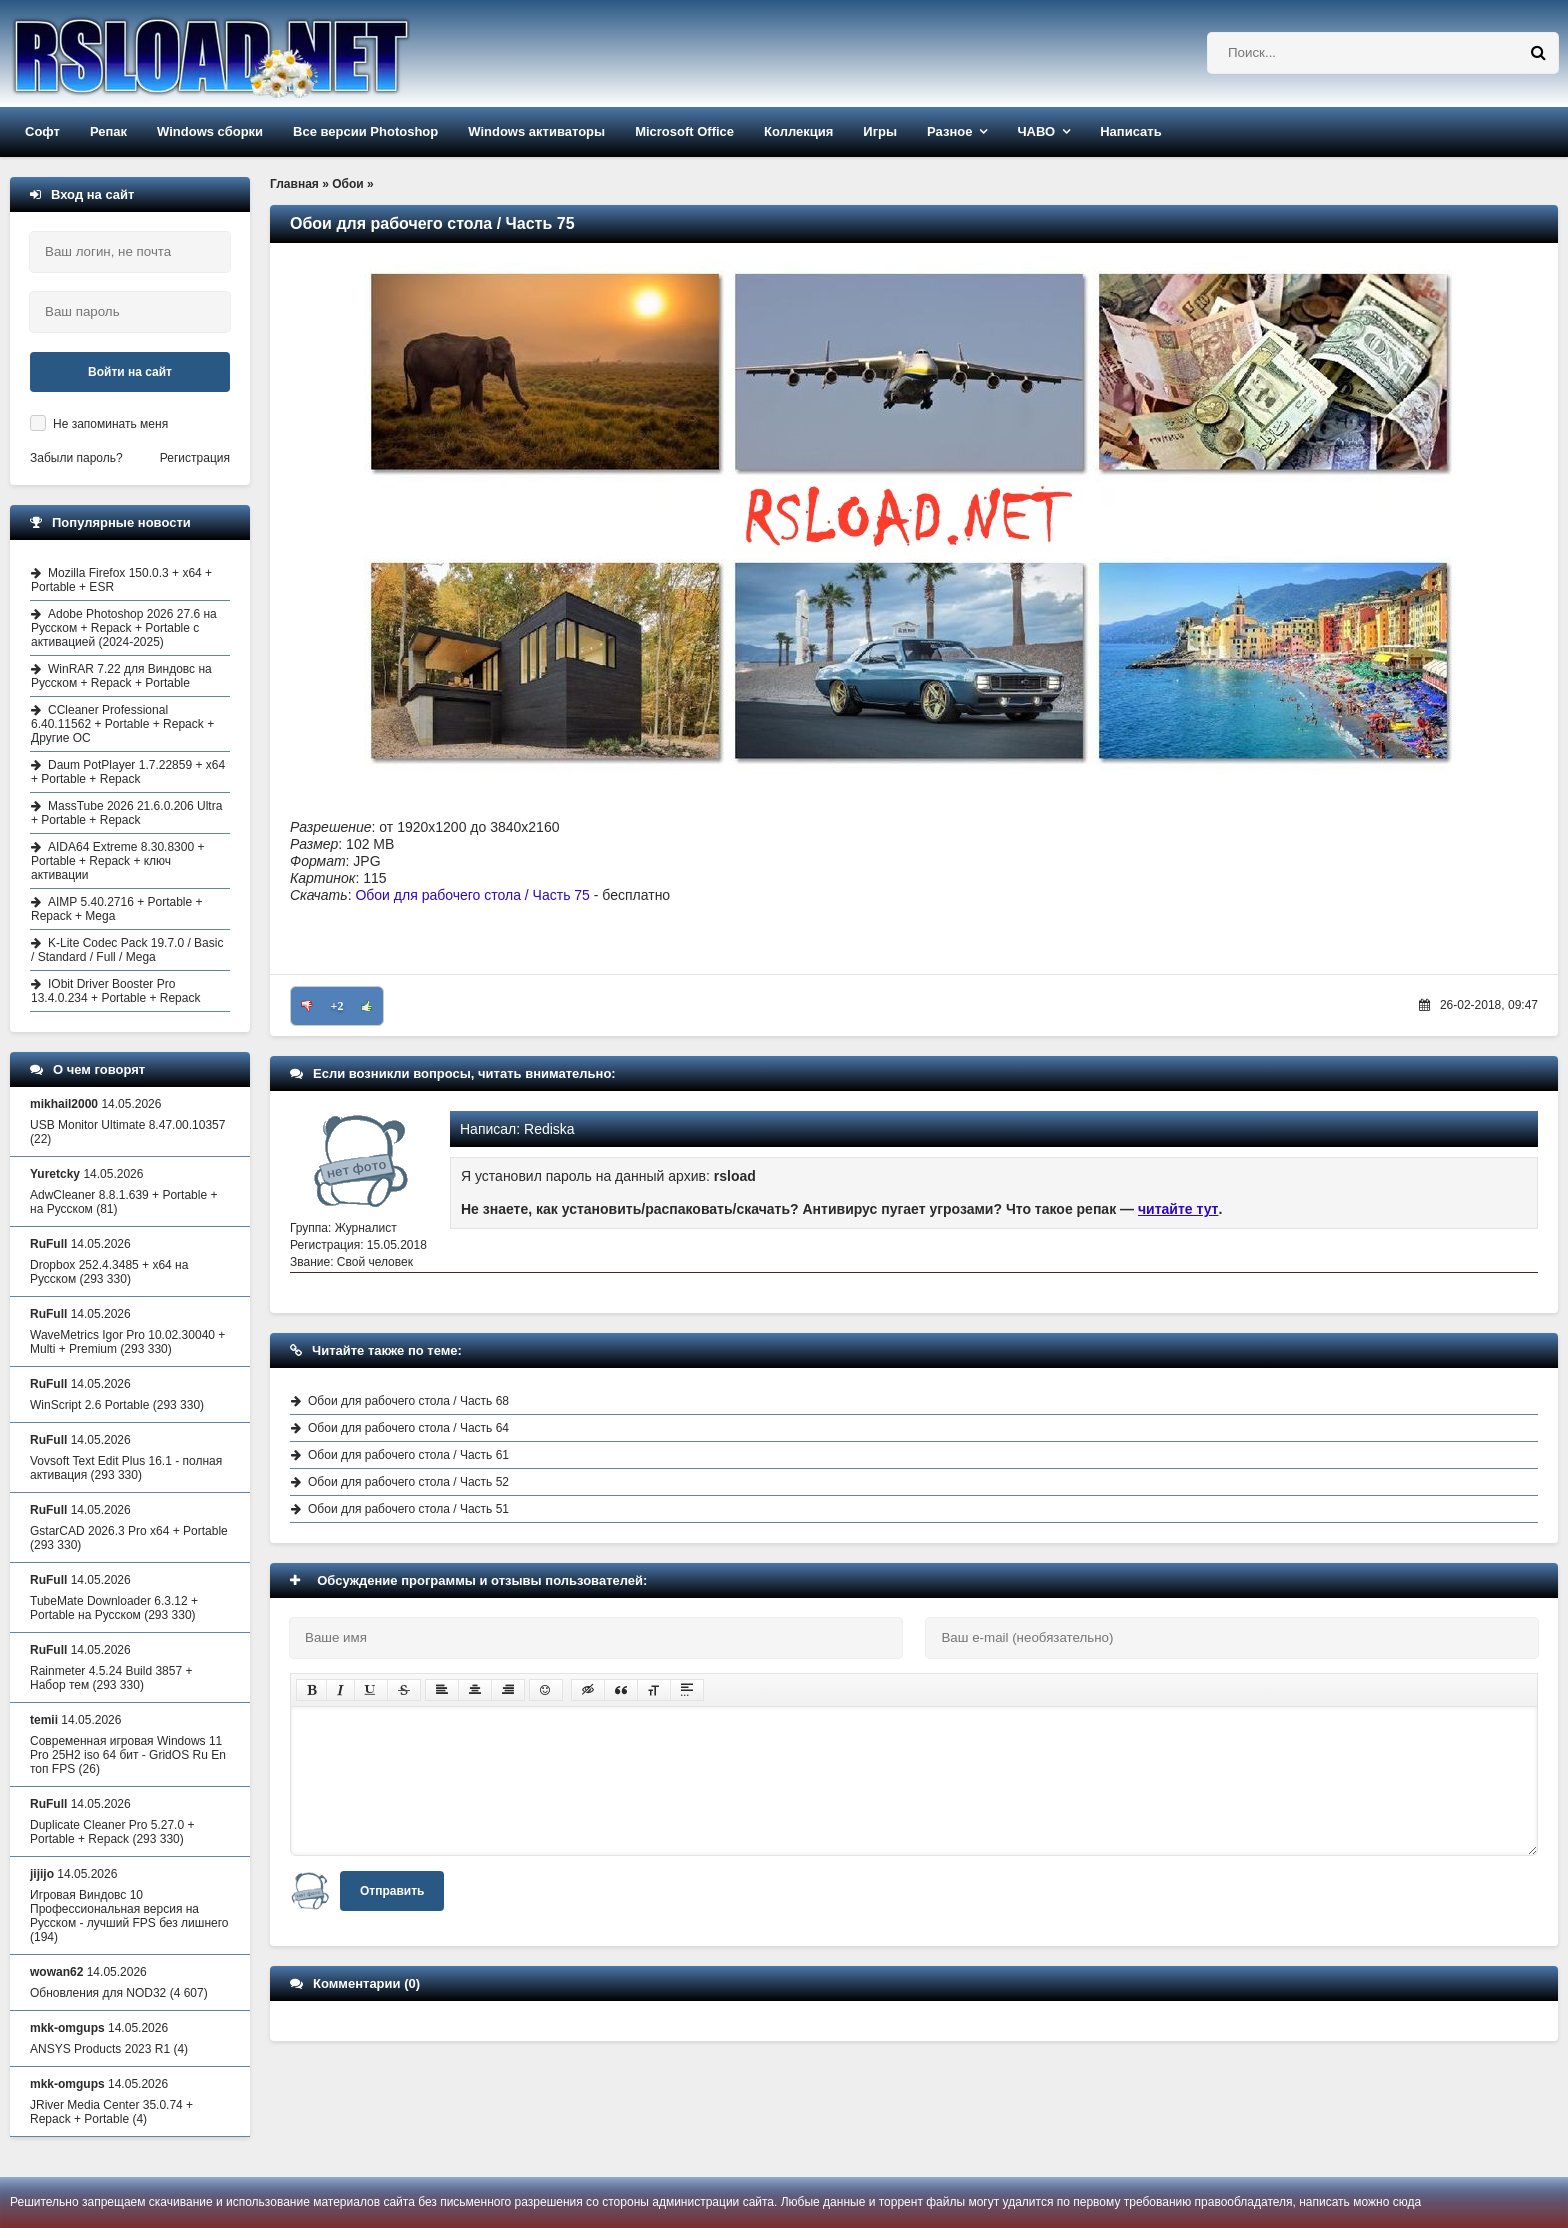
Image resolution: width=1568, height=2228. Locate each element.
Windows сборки (210, 131)
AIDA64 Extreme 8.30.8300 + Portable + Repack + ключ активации (117, 861)
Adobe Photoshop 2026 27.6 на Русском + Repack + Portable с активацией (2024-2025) (124, 628)
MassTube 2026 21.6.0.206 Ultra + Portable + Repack (126, 813)
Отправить (392, 1891)
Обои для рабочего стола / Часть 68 (408, 1401)
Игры (880, 131)
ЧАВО (1036, 131)
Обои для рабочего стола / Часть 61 (408, 1455)
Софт (42, 131)
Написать (1130, 131)
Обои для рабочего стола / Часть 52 (408, 1482)
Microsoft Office (684, 131)
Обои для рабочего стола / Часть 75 (472, 895)
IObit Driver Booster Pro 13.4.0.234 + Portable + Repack (115, 991)
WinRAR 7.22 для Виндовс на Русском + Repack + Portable (121, 676)
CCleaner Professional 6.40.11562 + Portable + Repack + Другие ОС (122, 724)
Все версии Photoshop (365, 131)
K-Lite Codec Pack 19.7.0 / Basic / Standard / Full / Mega (127, 950)
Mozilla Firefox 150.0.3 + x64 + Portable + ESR (121, 580)
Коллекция (798, 131)
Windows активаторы (536, 131)
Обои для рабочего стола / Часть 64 (408, 1428)
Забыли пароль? (76, 458)
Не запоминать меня (110, 424)
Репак (108, 131)
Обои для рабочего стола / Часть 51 (408, 1509)
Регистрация (195, 458)
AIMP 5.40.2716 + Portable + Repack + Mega (117, 909)
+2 (337, 1006)
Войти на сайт (130, 372)
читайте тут (1178, 1209)
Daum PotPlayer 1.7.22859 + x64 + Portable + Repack (128, 772)
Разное (949, 131)
